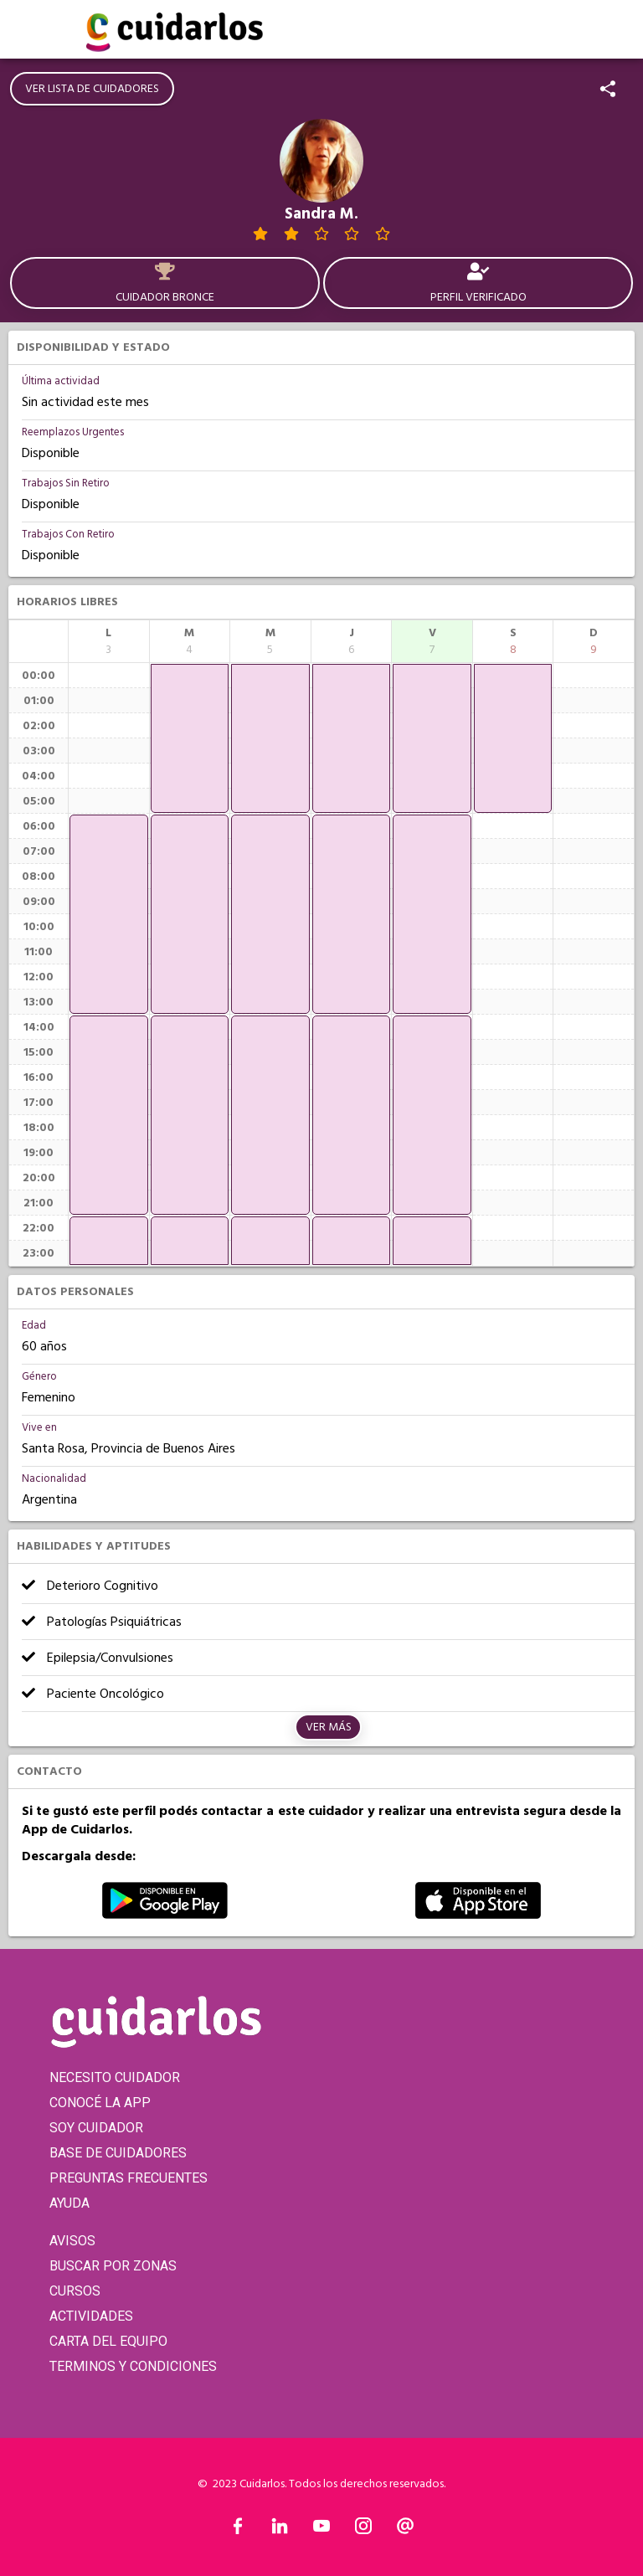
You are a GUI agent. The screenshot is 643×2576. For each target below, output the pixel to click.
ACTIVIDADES (91, 2316)
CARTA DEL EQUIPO (108, 2341)
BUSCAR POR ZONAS (113, 2266)
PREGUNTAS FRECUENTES (128, 2178)
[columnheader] (109, 641)
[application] (108, 914)
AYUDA (69, 2203)
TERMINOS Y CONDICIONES (133, 2366)
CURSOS (74, 2291)
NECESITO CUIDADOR (114, 2077)
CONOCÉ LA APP (100, 2103)
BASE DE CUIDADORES (118, 2153)
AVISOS (72, 2241)
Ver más (329, 1727)
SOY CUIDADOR (96, 2128)
